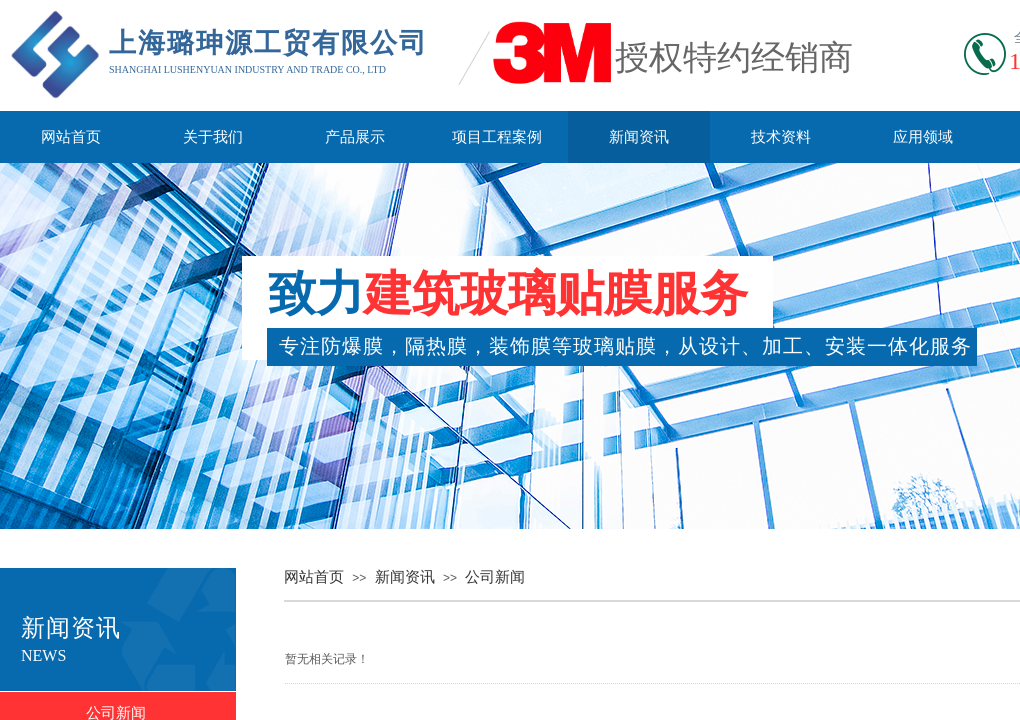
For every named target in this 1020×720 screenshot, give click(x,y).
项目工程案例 (497, 137)
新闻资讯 (639, 137)
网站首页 (71, 137)
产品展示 (355, 137)
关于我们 (213, 137)
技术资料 (781, 137)
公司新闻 (495, 577)
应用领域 (923, 137)
